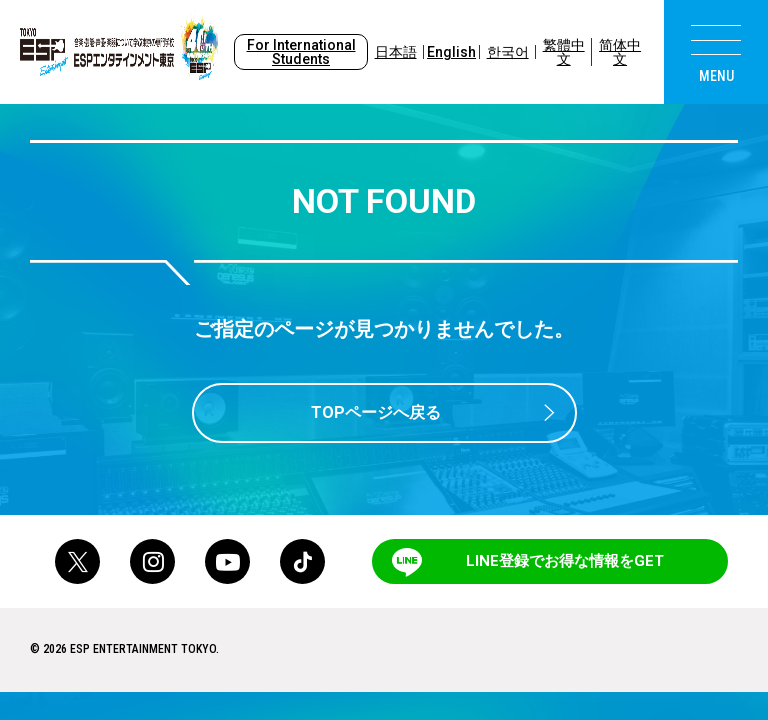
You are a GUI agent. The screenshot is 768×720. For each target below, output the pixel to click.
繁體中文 (564, 52)
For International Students (301, 52)
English (451, 52)
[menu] (716, 52)
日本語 (396, 52)
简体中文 (620, 52)
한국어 (508, 52)
